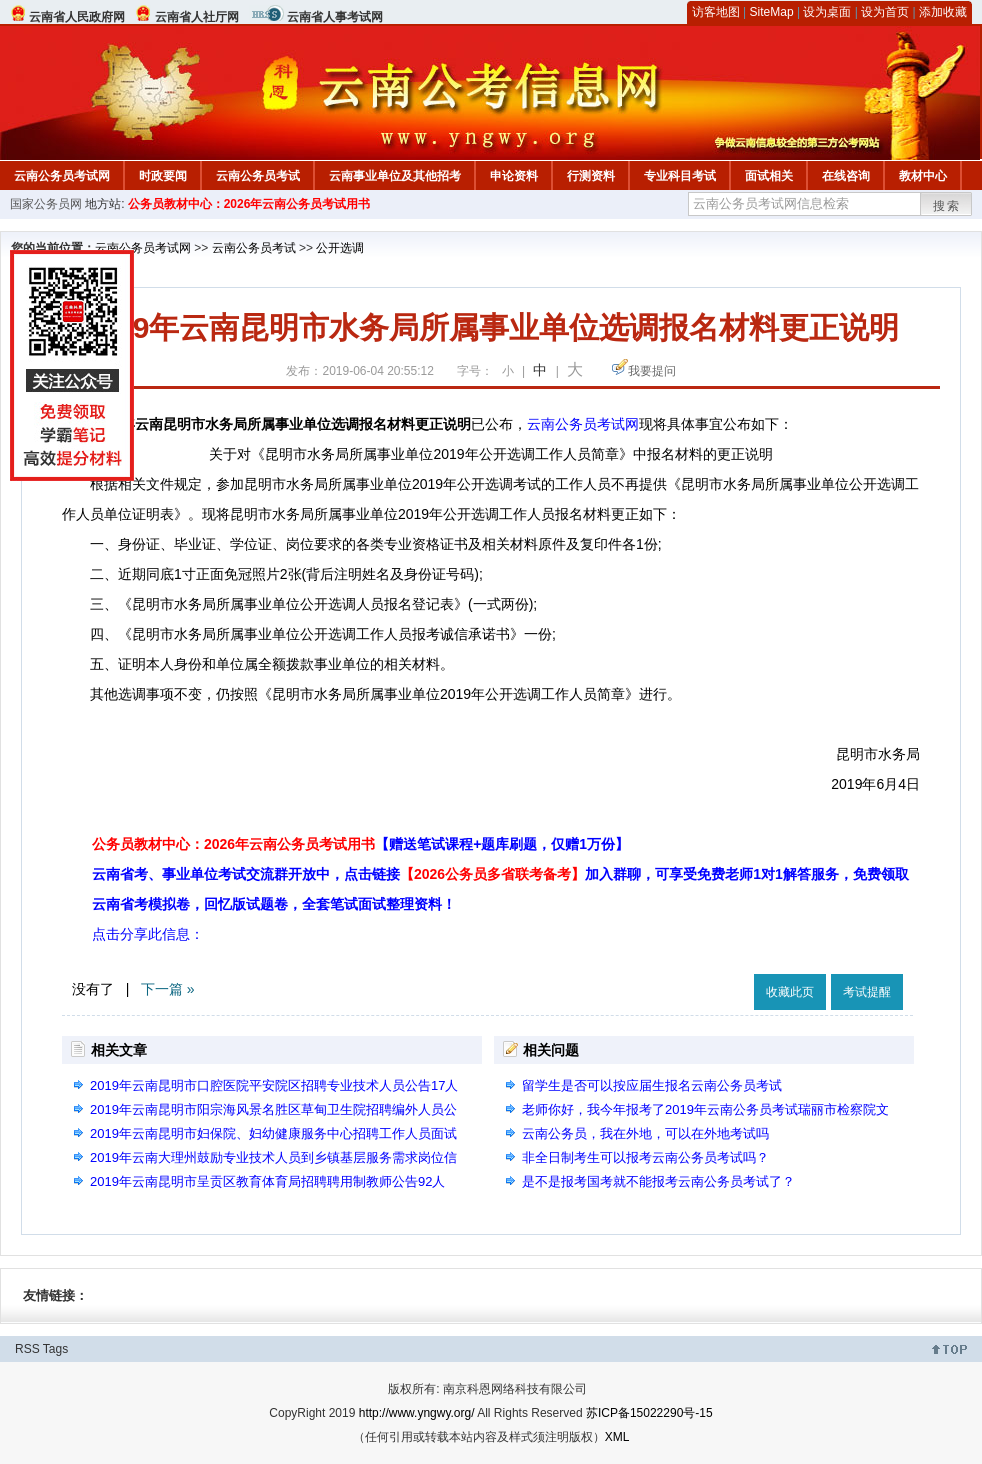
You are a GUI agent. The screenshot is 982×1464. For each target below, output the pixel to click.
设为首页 (885, 12)
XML (617, 1437)
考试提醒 (867, 992)
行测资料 (591, 176)
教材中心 (923, 176)
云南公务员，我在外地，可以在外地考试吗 (645, 1133)
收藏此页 (790, 992)
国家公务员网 (46, 204)
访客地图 (716, 12)
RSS (27, 1349)
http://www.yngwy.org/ (417, 1413)
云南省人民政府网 (77, 17)
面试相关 (769, 176)
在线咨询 (846, 176)
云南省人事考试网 (335, 17)
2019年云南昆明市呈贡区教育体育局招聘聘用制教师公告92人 (267, 1181)
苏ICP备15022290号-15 (649, 1413)
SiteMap (772, 12)
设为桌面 (827, 12)
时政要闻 (163, 176)
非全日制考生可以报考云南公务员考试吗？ (645, 1157)
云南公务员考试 (258, 176)
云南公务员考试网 (62, 176)
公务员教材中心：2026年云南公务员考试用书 (249, 204)
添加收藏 (943, 12)
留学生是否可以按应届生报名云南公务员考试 (652, 1085)
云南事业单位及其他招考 (395, 176)
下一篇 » (168, 989)
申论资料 (514, 176)
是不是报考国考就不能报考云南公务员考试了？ (658, 1181)
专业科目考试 (680, 176)
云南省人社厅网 (197, 17)
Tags (55, 1349)
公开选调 (340, 248)
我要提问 (652, 371)
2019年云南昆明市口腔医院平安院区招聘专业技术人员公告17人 (274, 1085)
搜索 (947, 206)
